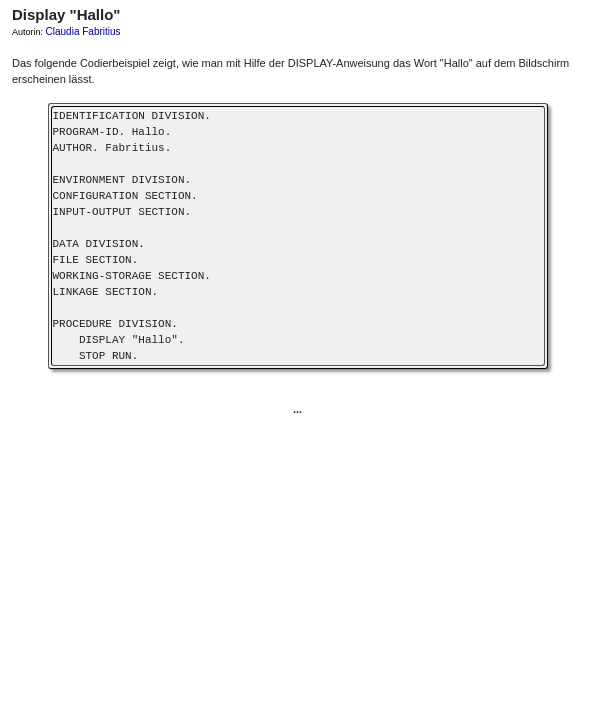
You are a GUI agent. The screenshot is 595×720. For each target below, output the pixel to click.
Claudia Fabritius (83, 31)
